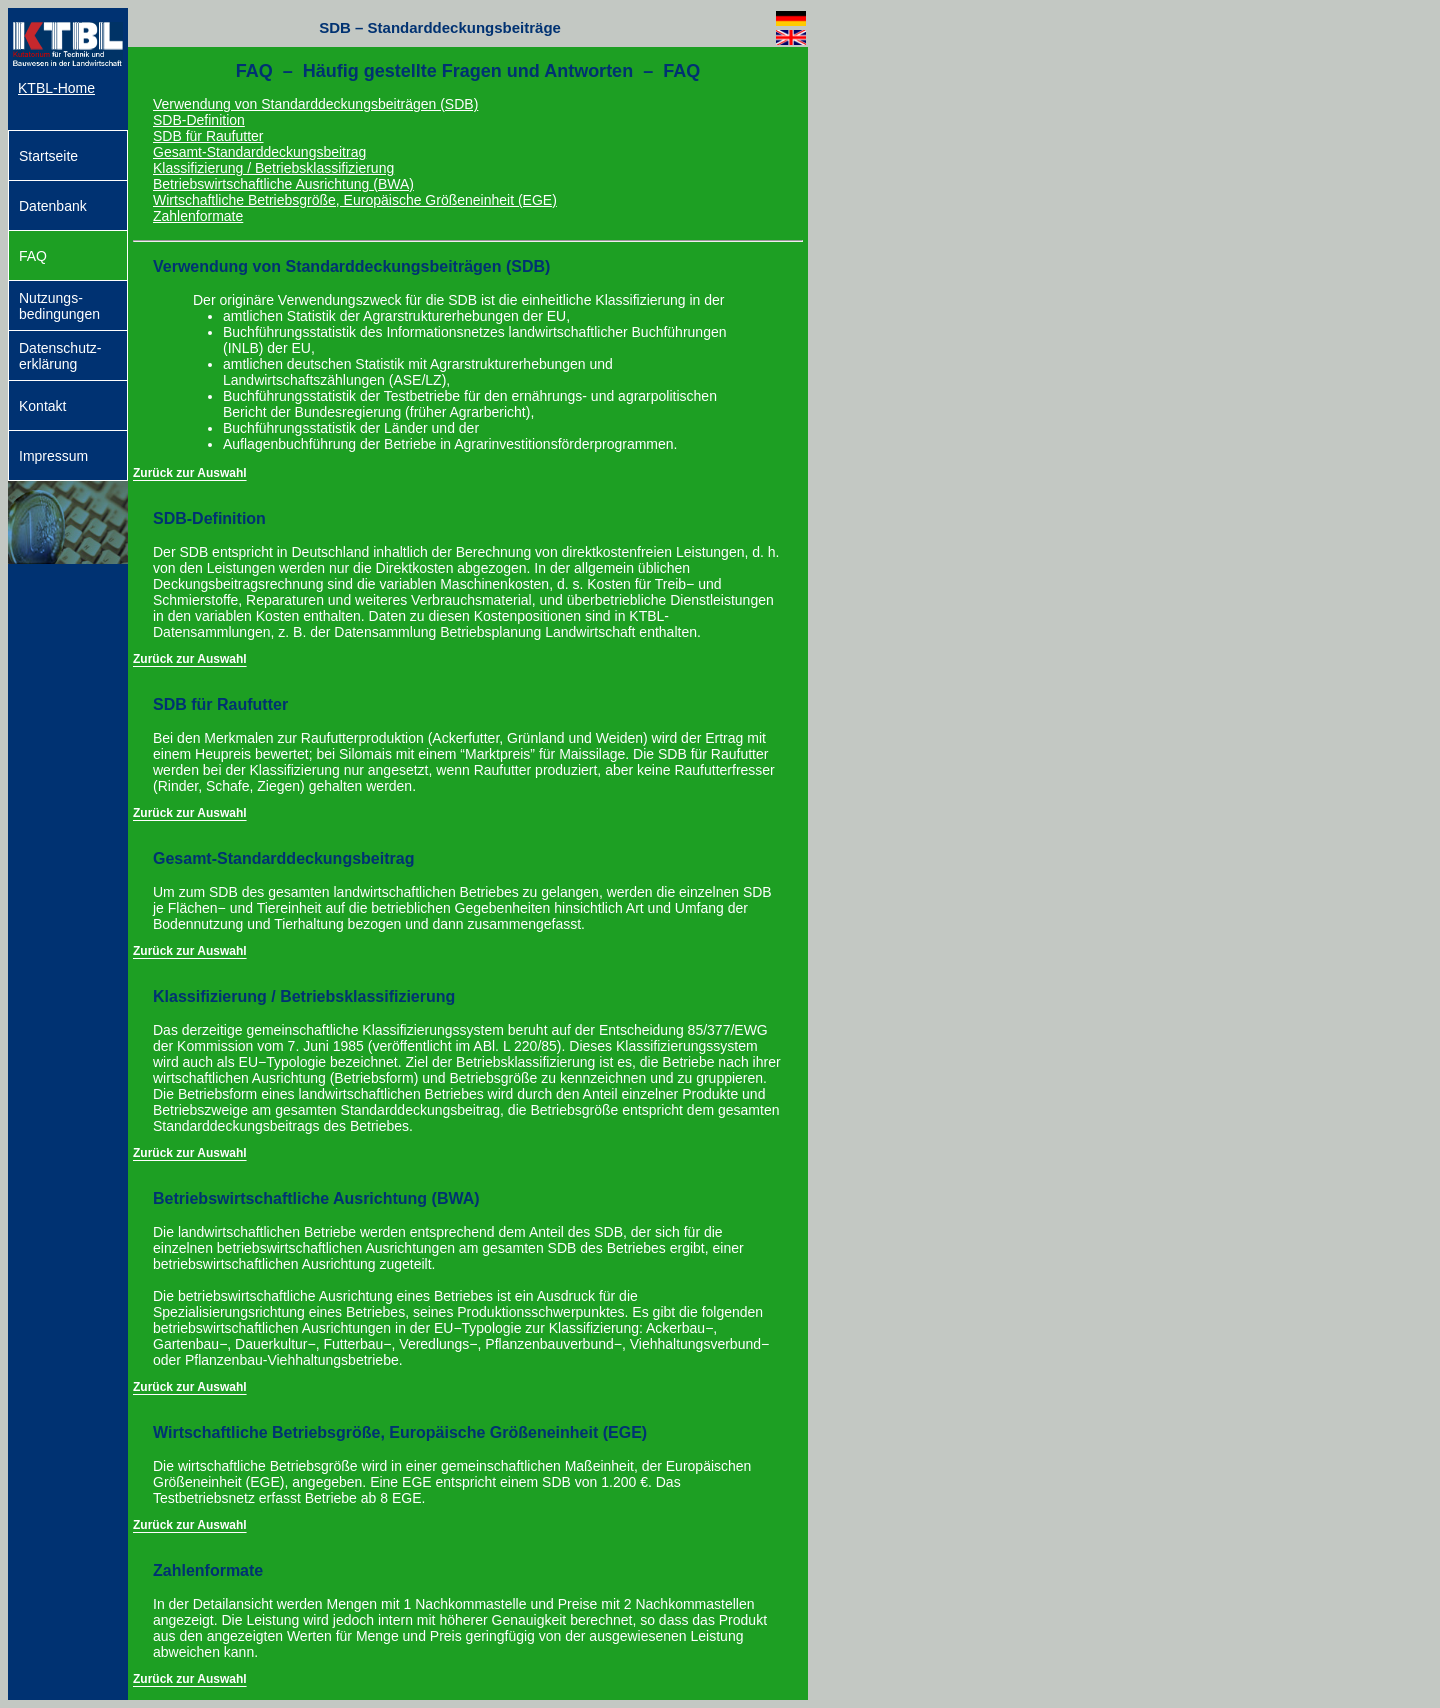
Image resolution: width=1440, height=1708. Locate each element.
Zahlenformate (198, 216)
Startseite (48, 156)
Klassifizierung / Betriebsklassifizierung (273, 168)
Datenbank (53, 206)
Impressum (53, 456)
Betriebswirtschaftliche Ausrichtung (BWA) (283, 184)
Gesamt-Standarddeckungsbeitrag (259, 152)
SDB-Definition (199, 120)
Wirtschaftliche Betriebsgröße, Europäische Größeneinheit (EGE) (355, 200)
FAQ (33, 256)
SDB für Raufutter (208, 136)
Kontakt (42, 406)
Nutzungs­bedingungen (59, 306)
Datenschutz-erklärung (60, 356)
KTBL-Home (56, 88)
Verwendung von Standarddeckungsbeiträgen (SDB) (315, 104)
